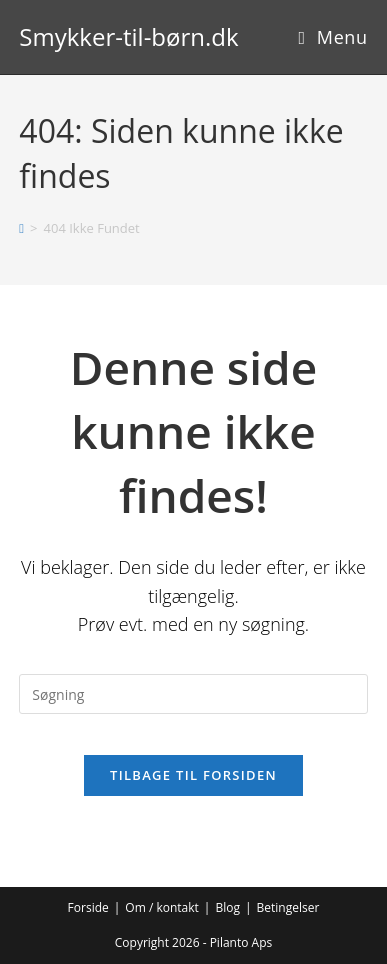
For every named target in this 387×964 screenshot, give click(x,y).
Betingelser (288, 907)
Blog (227, 907)
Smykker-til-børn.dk (128, 36)
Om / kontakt (162, 907)
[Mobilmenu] (332, 37)
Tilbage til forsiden (193, 775)
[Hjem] (21, 228)
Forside (88, 907)
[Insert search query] (193, 694)
